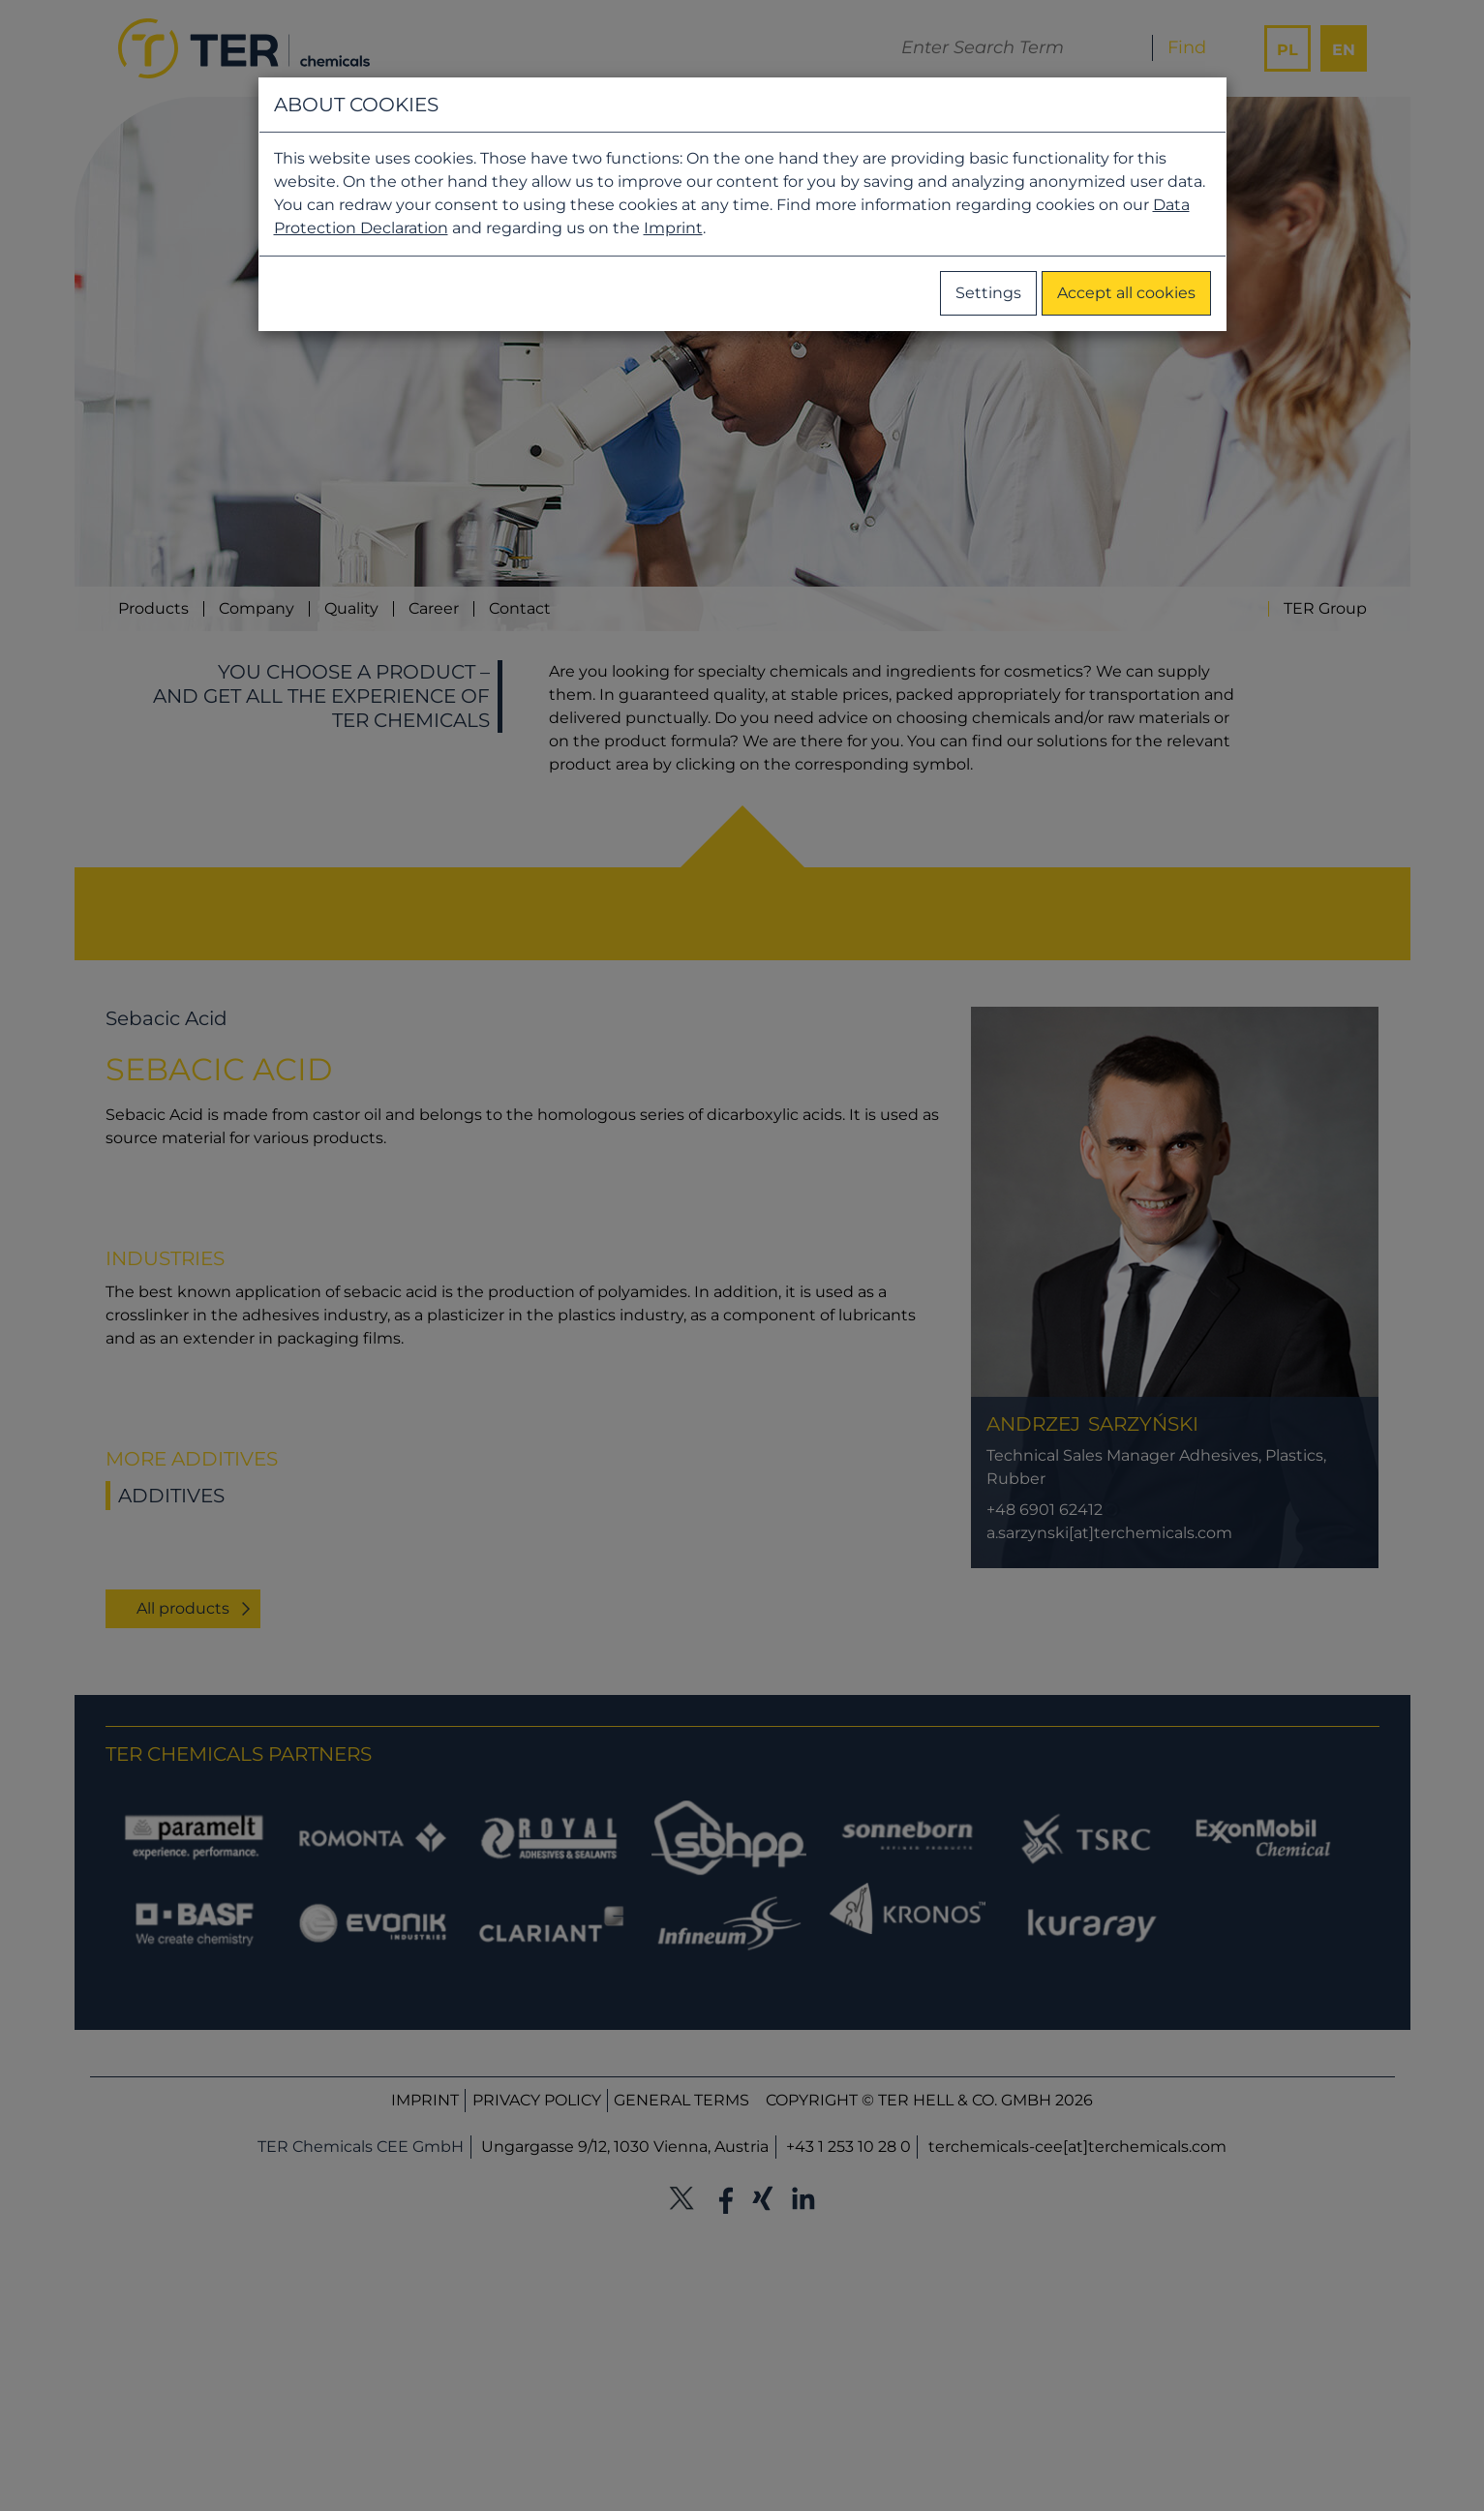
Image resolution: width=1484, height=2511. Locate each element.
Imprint (673, 228)
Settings (988, 293)
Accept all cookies (1126, 293)
